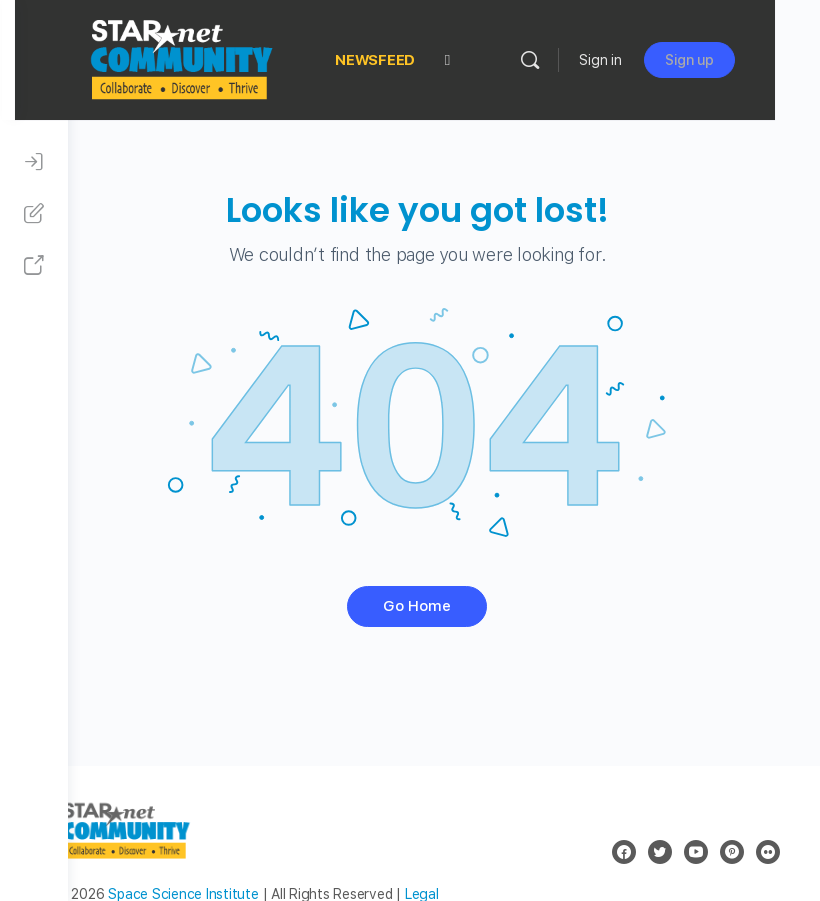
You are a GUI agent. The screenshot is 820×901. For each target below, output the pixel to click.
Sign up (734, 60)
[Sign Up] (34, 214)
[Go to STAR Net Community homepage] (233, 57)
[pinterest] (732, 852)
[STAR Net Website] (34, 266)
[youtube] (696, 852)
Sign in (645, 60)
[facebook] (624, 852)
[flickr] (768, 852)
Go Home (444, 606)
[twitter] (660, 852)
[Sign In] (34, 162)
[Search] (575, 60)
